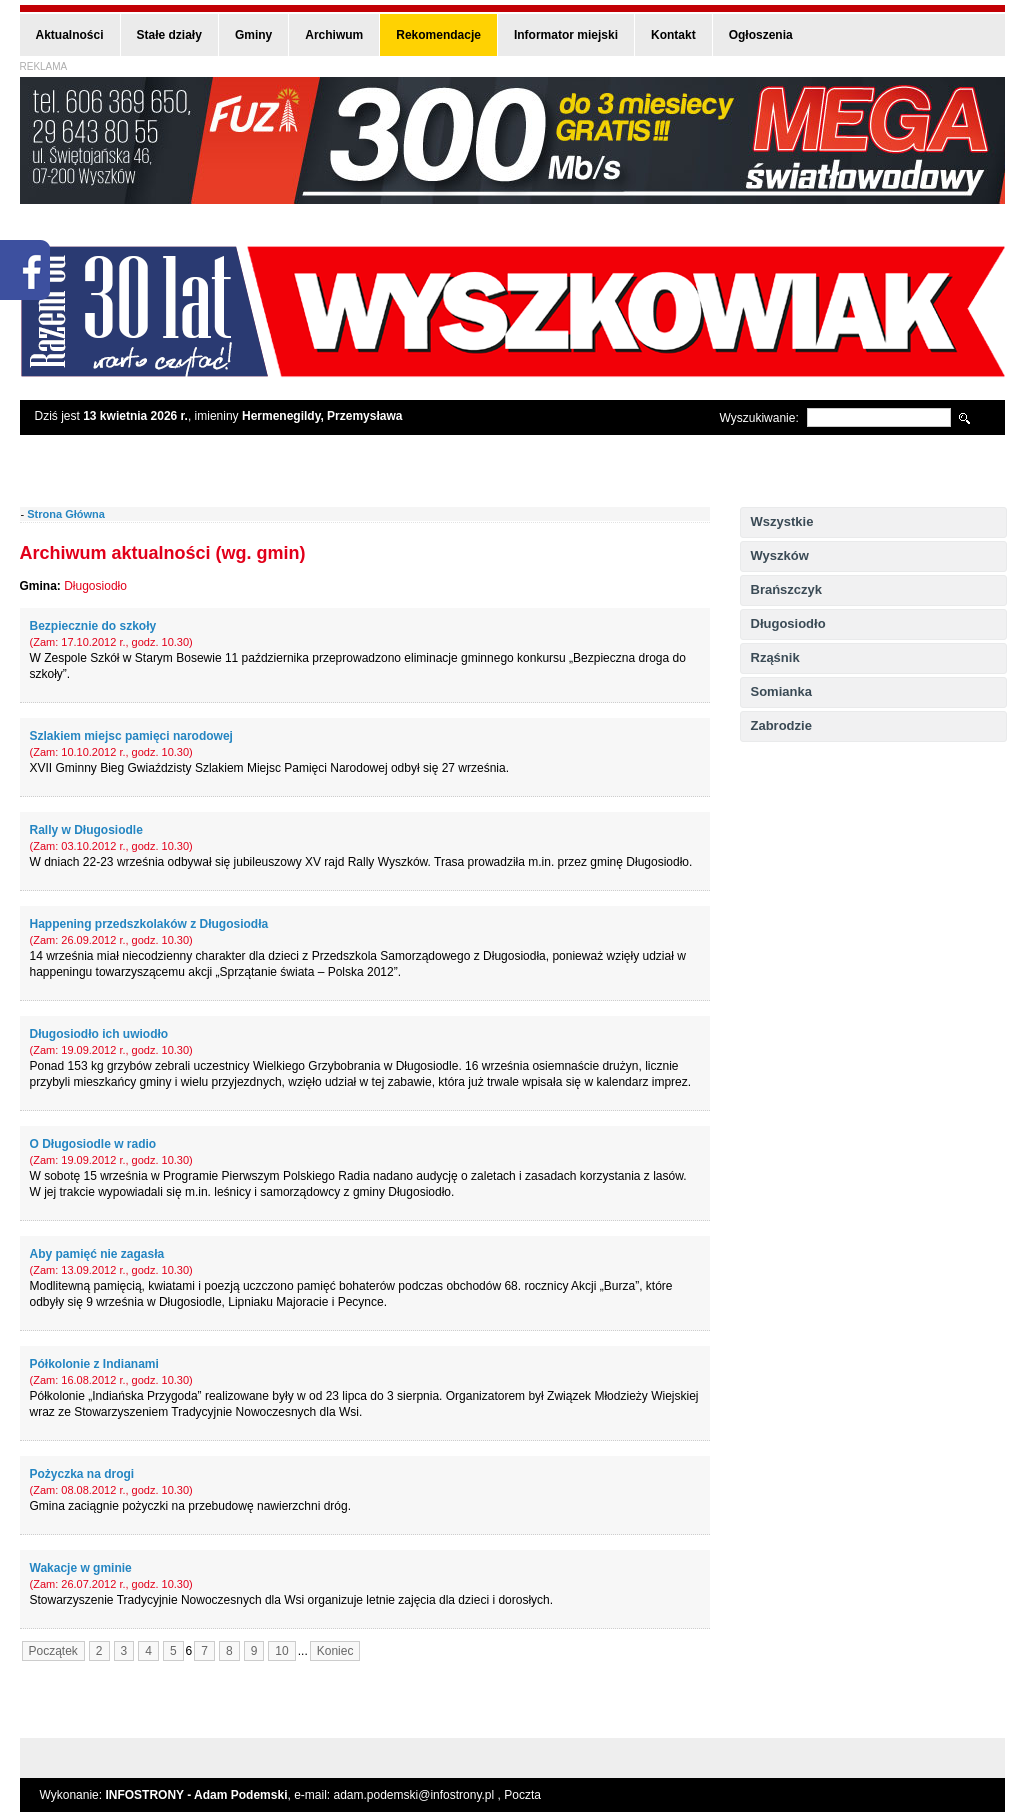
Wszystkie (782, 521)
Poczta (522, 1795)
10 (281, 1651)
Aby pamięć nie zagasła (97, 1254)
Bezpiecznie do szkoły (93, 626)
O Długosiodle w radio (93, 1144)
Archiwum (334, 35)
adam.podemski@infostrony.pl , (419, 1795)
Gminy (253, 35)
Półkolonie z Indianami (94, 1364)
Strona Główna (66, 514)
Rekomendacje (438, 35)
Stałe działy (169, 35)
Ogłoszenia (761, 35)
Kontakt (673, 35)
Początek (53, 1651)
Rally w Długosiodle (86, 830)
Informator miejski (566, 35)
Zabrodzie (781, 725)
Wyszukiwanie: (759, 418)
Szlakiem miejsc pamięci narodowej (131, 736)
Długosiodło (788, 623)
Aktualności (70, 35)
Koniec (335, 1651)
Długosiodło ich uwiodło (99, 1034)
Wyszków (780, 555)
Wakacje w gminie (81, 1568)
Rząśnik (775, 657)
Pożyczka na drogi (82, 1474)
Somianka (781, 691)
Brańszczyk (787, 589)
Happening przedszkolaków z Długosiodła (149, 924)
